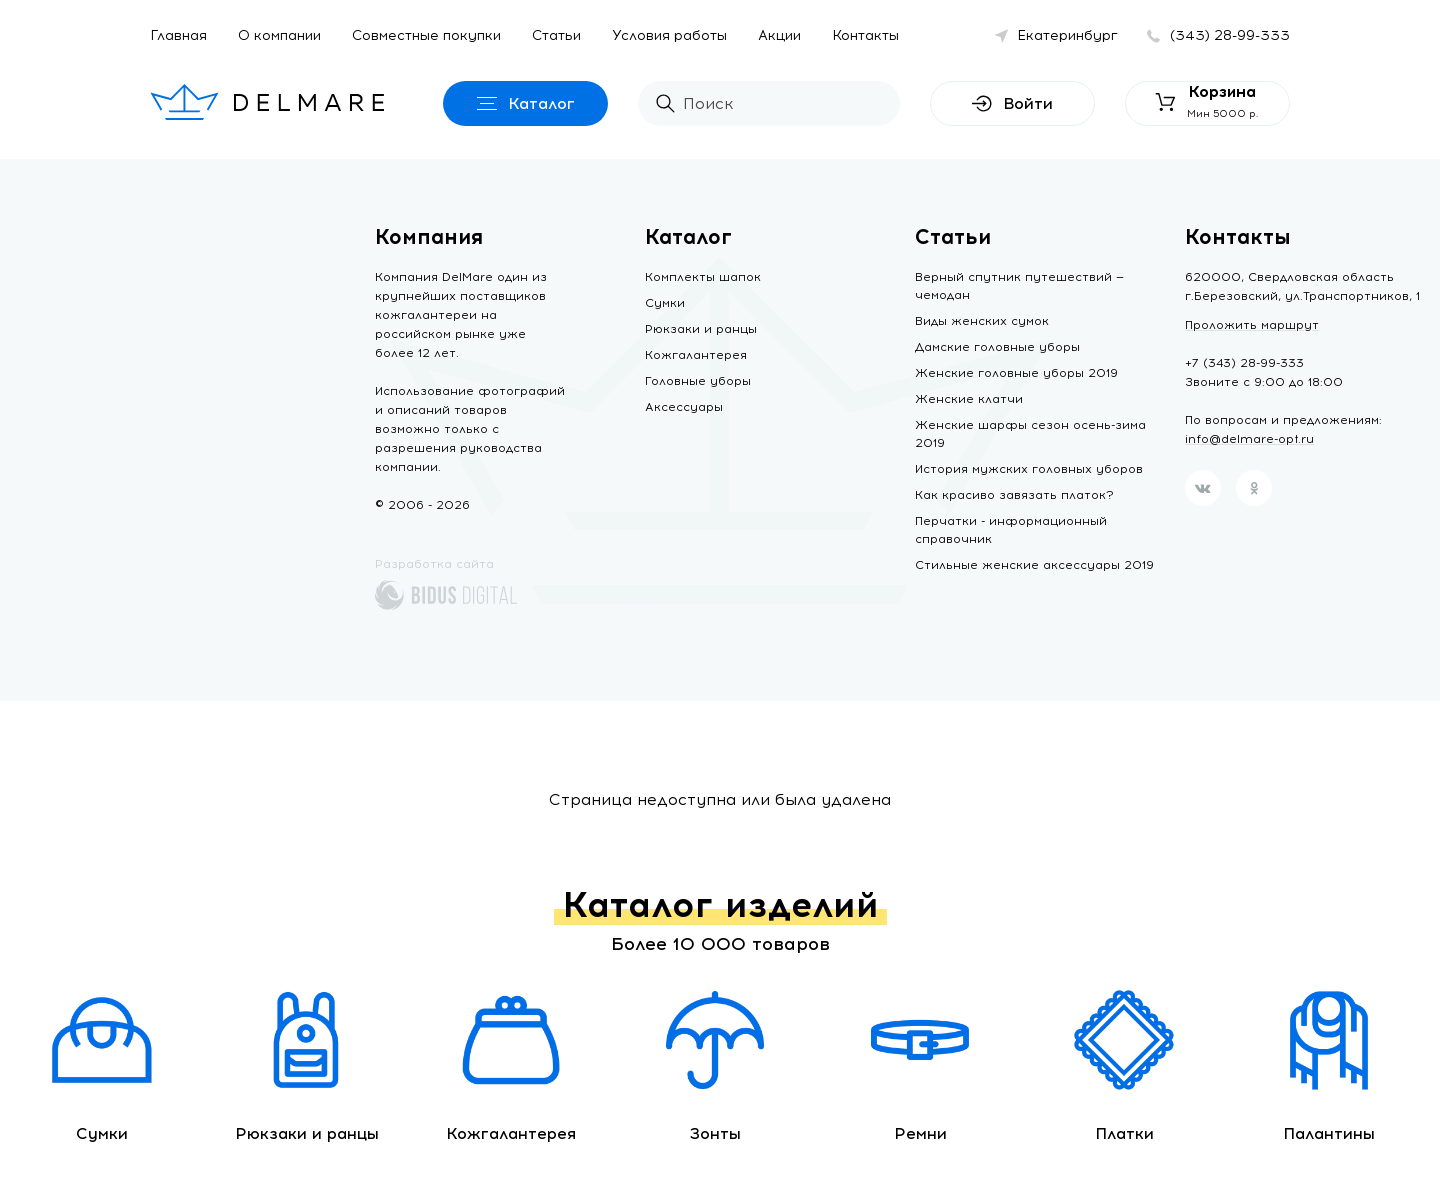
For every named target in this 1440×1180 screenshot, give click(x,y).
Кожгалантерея (696, 355)
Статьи (556, 35)
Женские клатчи (969, 399)
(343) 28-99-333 (1230, 35)
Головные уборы (698, 381)
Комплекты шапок (703, 277)
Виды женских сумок (982, 321)
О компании (279, 35)
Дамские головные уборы (997, 347)
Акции (779, 35)
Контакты (865, 35)
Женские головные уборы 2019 (1016, 373)
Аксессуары (684, 407)
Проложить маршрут (1252, 325)
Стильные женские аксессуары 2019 (1034, 565)
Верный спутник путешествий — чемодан (1019, 286)
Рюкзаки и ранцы (701, 329)
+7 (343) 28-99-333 (1244, 363)
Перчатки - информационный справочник (1011, 530)
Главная (178, 35)
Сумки (665, 303)
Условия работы (669, 35)
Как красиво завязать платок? (1014, 495)
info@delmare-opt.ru (1249, 439)
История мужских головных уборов (1029, 469)
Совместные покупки (426, 35)
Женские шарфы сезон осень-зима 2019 (1030, 434)
